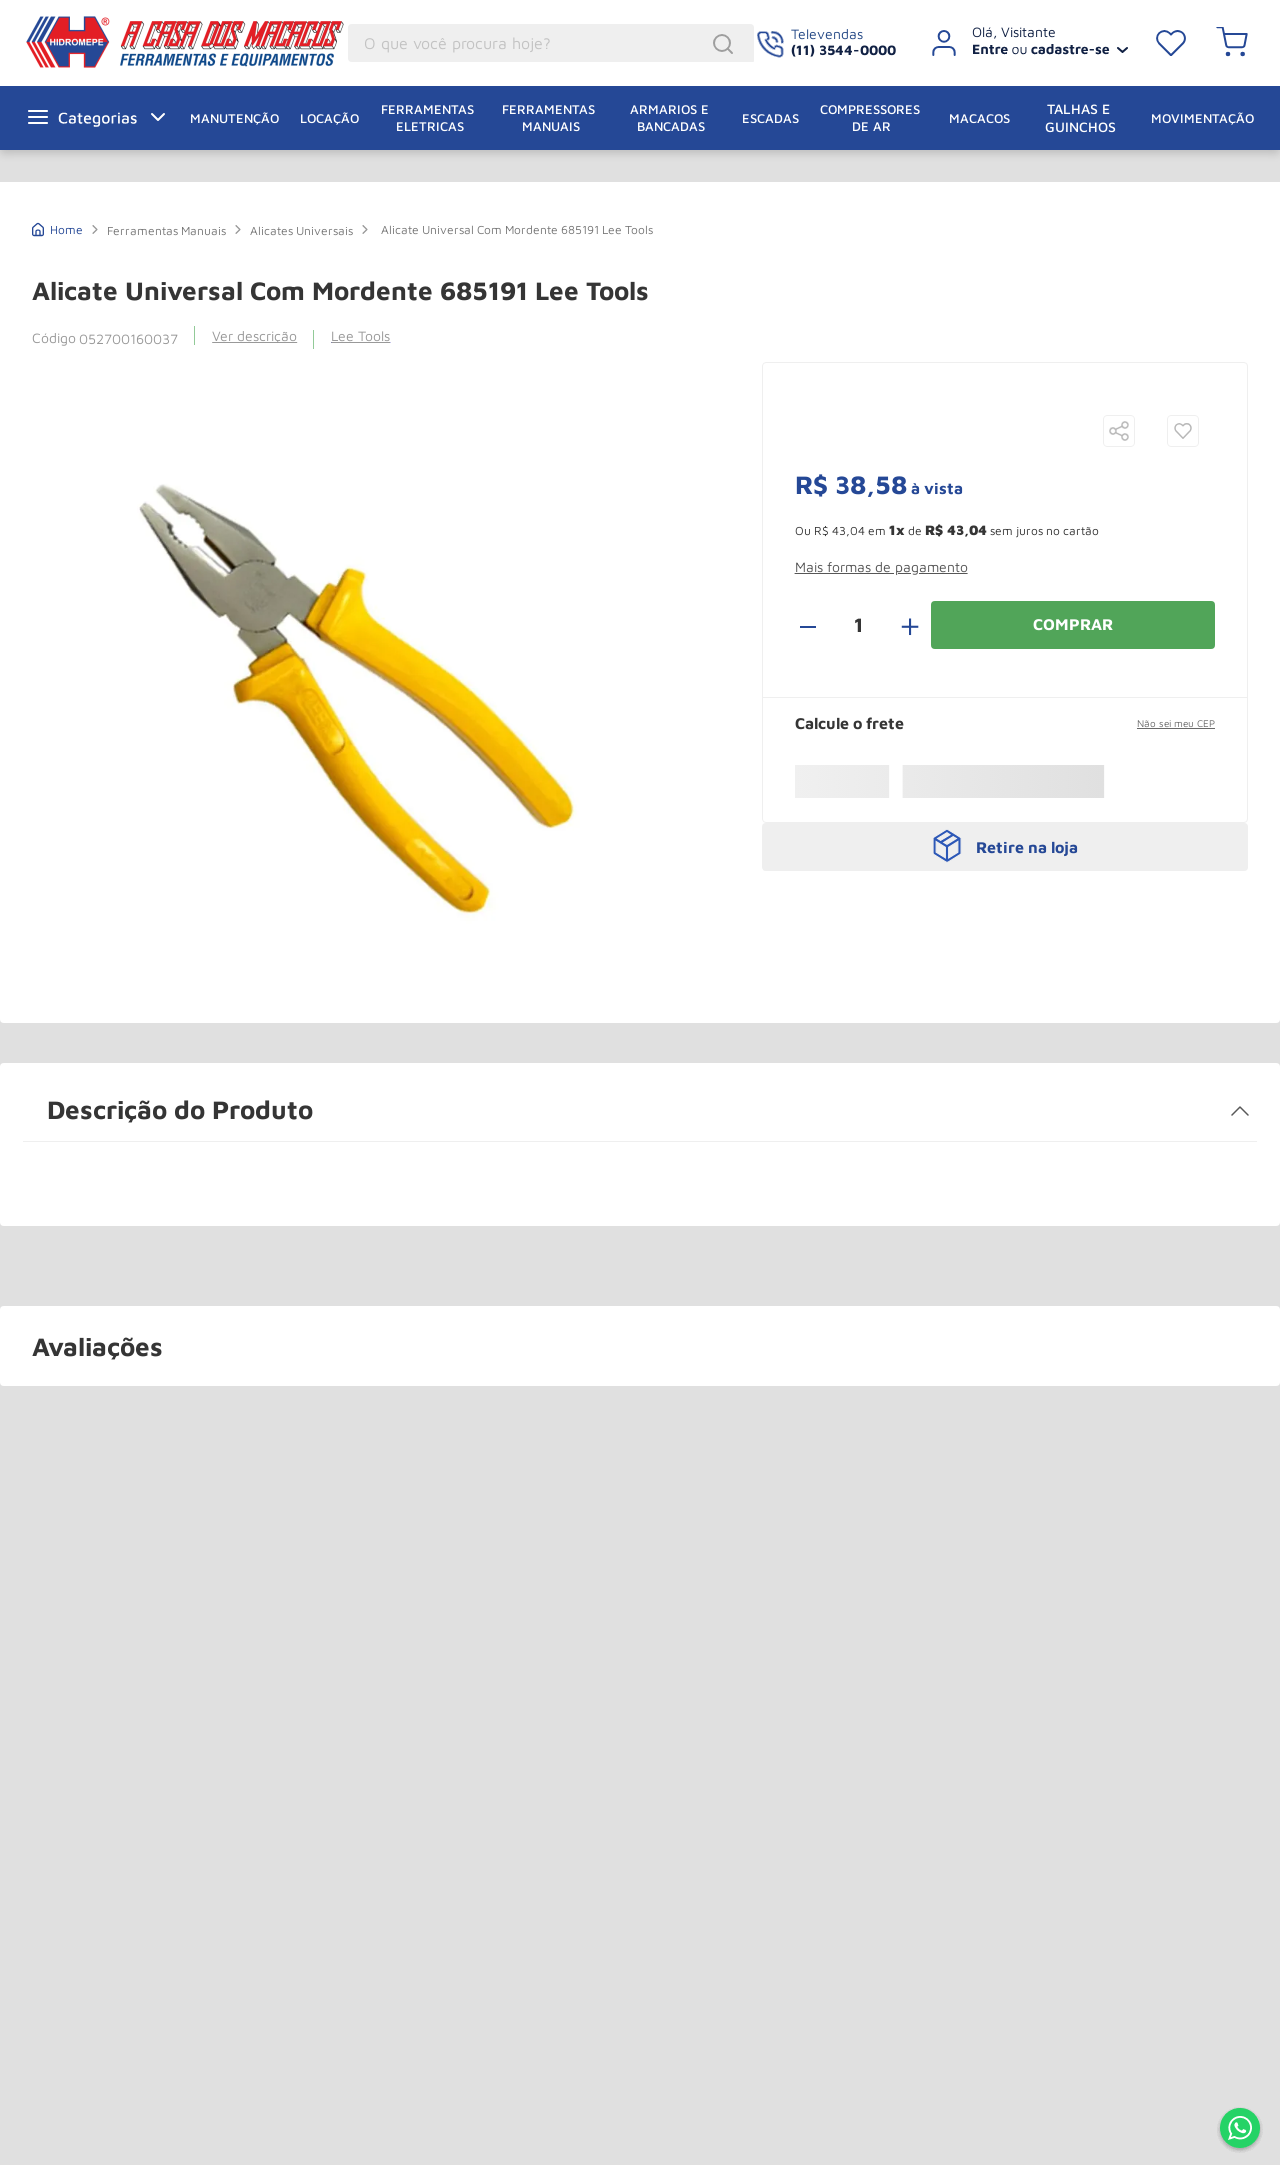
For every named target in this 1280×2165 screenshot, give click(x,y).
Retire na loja (1027, 847)
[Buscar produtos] (726, 44)
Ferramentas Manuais (166, 230)
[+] (899, 625)
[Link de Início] (57, 227)
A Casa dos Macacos (135, 42)
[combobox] (551, 43)
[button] (1119, 432)
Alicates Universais (301, 230)
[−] (819, 625)
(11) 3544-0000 (843, 49)
